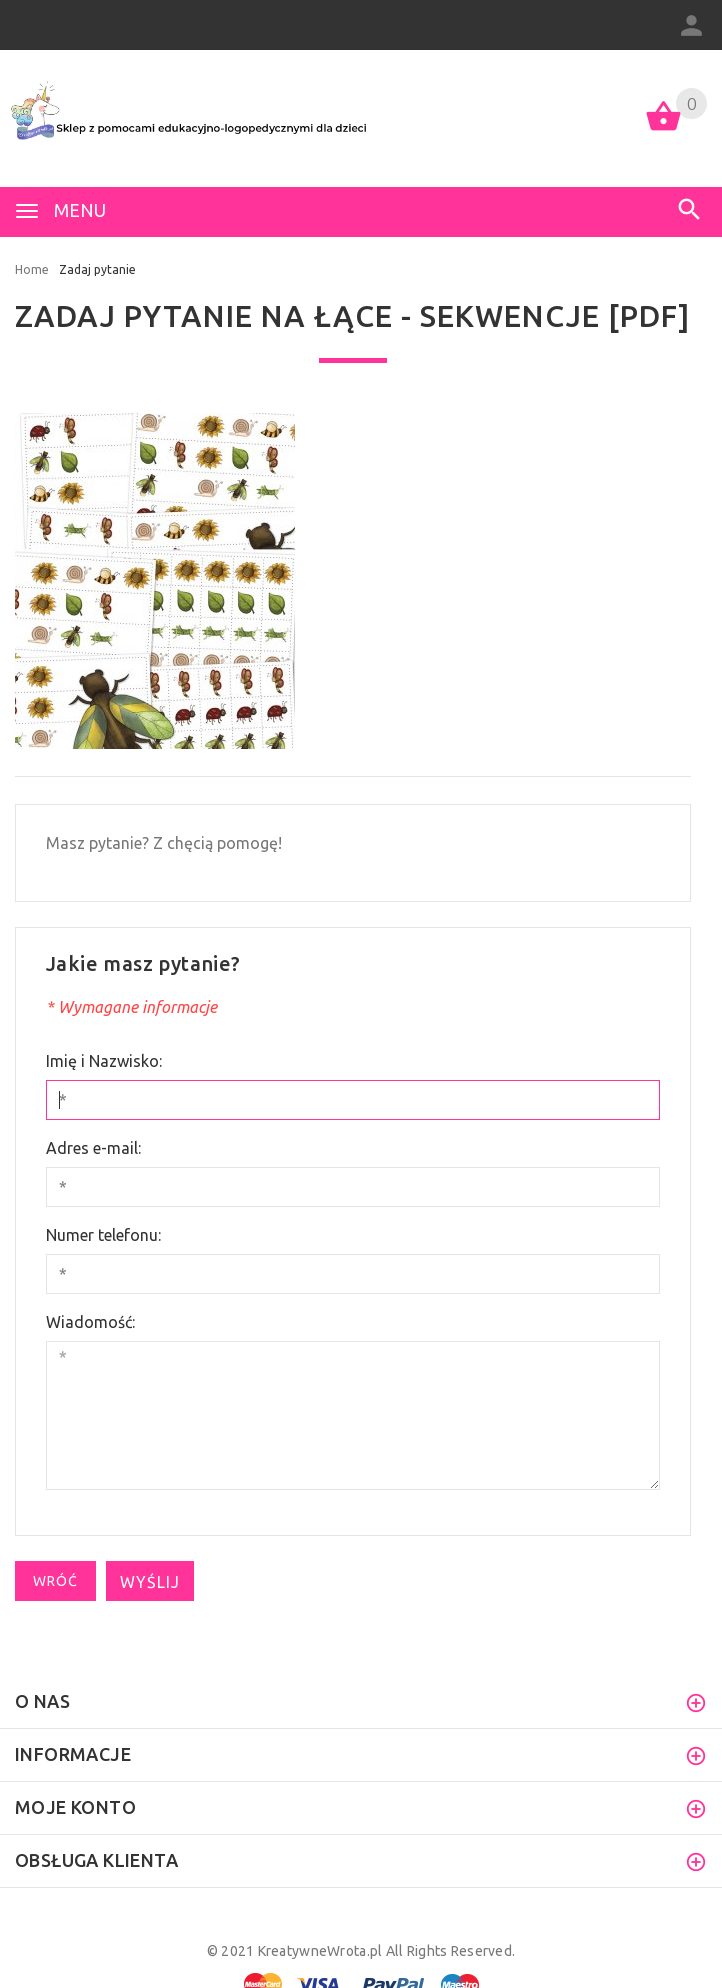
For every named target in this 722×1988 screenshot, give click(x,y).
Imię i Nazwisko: (104, 1061)
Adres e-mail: (93, 1148)
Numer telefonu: (103, 1235)
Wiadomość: (90, 1322)
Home (32, 269)
